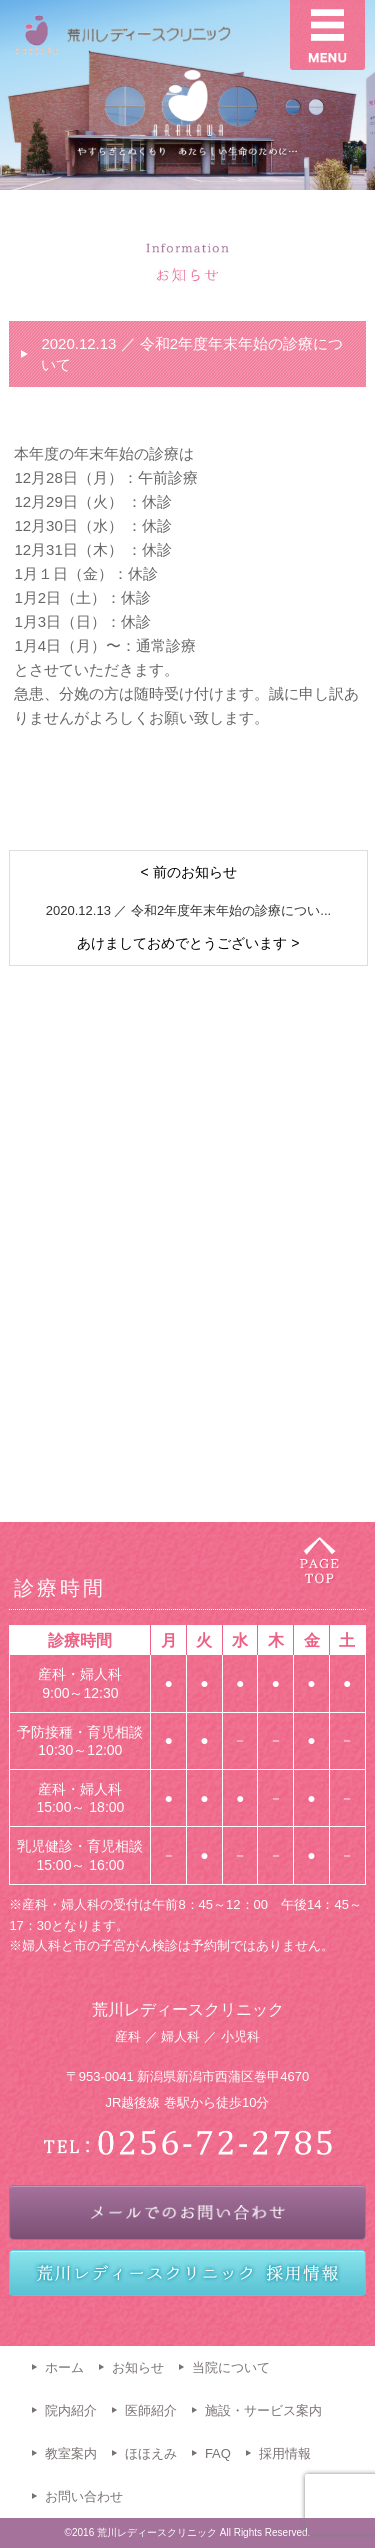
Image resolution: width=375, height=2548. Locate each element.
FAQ (218, 2453)
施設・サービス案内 (263, 2410)
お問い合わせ (84, 2496)
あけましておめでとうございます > (188, 943)
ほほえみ (151, 2453)
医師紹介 (151, 2410)
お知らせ (138, 2367)
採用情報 (285, 2453)
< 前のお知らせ (188, 872)
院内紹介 (71, 2410)
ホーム (64, 2367)
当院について (231, 2367)
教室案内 (71, 2453)
